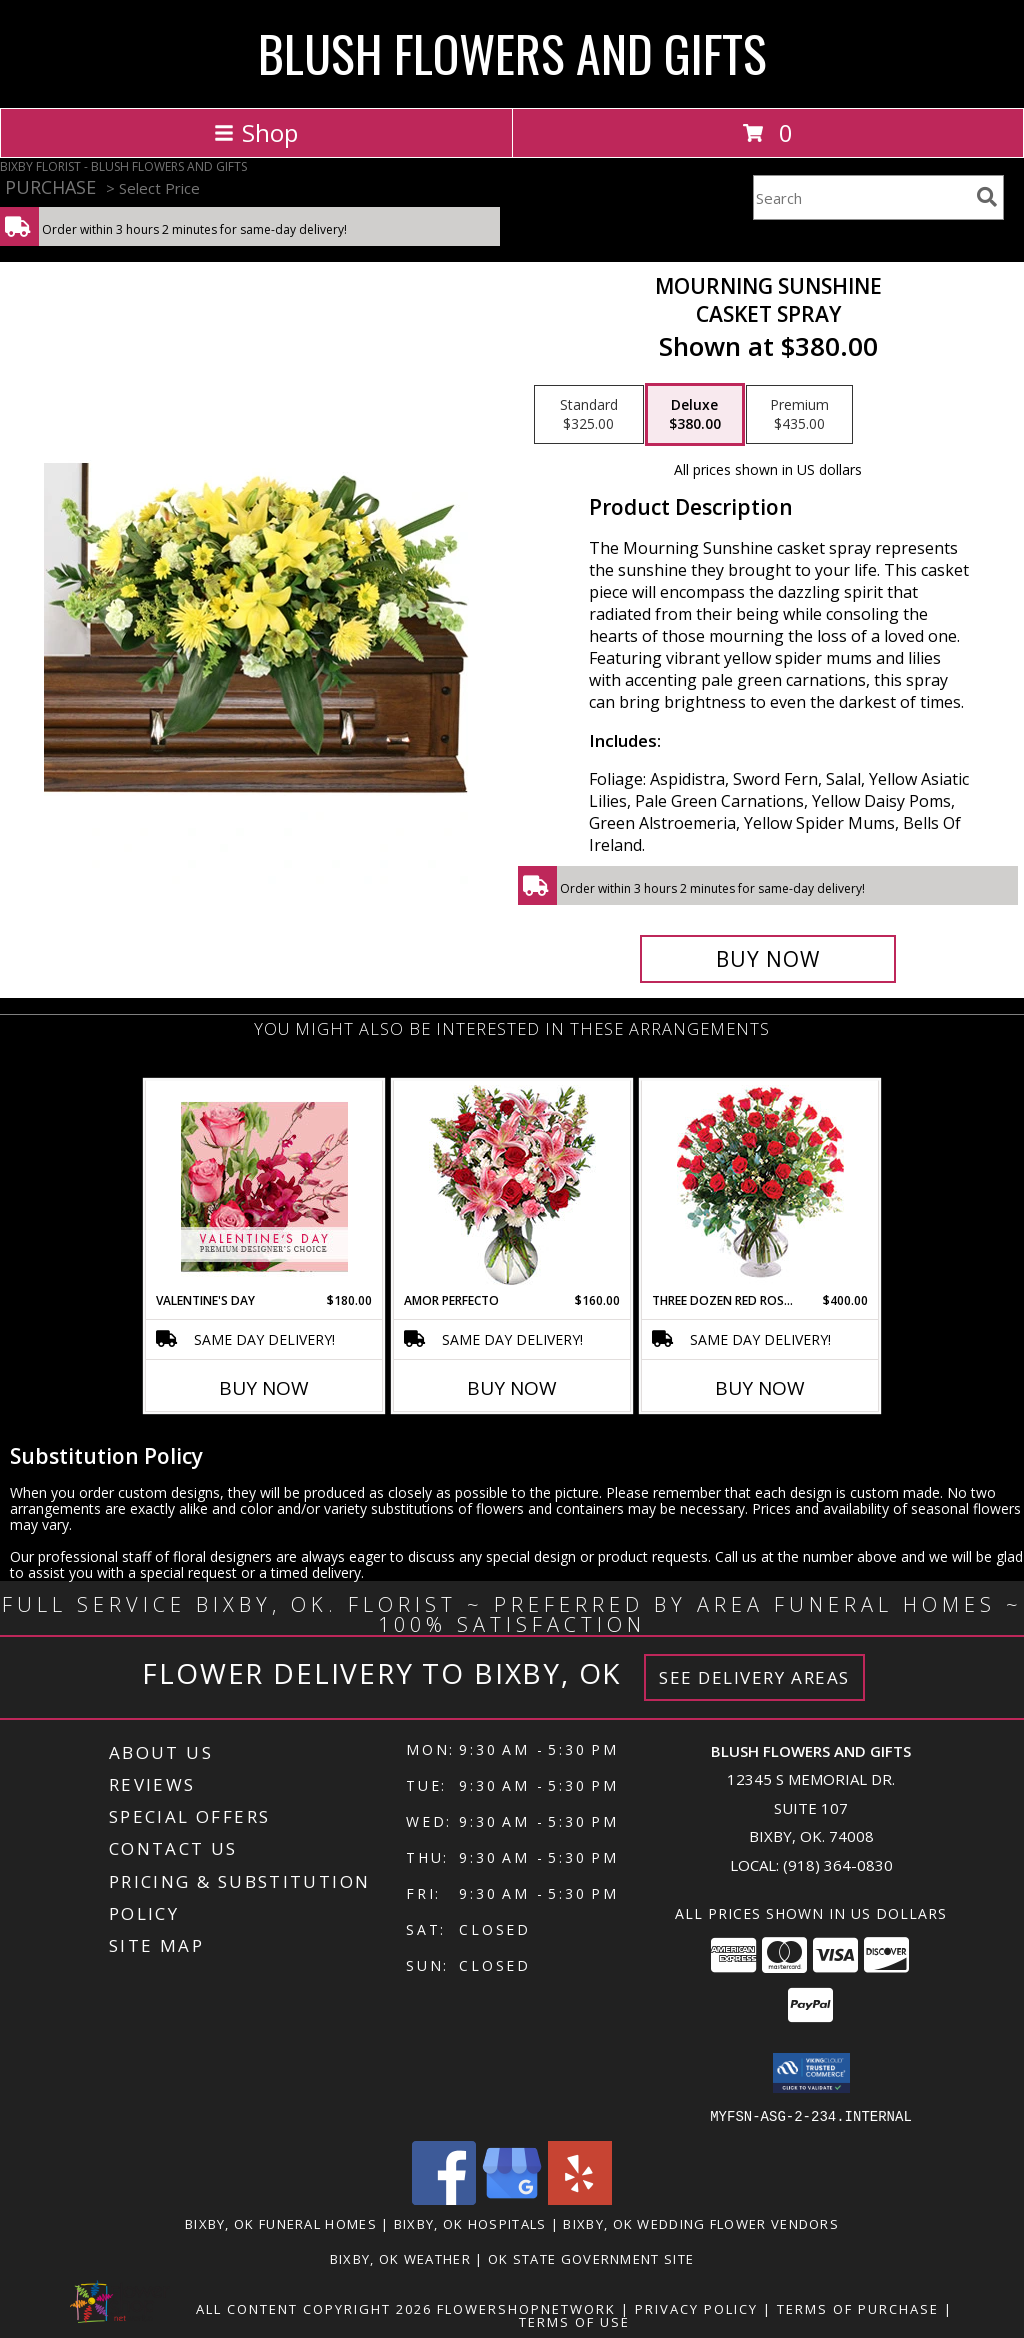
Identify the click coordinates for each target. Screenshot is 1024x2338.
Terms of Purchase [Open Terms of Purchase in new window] (858, 2308)
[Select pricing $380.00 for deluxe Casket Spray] (695, 415)
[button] (811, 2073)
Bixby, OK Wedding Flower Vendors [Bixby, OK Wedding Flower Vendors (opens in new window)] (701, 2223)
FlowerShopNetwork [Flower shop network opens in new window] (526, 2308)
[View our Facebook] (444, 2198)
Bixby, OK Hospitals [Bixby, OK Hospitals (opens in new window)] (470, 2223)
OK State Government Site (591, 2258)
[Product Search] (861, 197)
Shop (256, 132)
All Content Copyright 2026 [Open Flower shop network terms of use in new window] (314, 2308)
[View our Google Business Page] (512, 2198)
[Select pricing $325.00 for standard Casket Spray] (589, 415)
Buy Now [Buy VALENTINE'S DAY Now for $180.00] (264, 1388)
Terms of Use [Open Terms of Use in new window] (574, 2321)
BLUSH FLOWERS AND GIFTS (512, 52)
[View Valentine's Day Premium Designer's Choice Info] (264, 1186)
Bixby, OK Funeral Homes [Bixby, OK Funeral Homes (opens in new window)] (281, 2223)
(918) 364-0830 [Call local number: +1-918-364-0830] (838, 1865)
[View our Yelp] (580, 2198)
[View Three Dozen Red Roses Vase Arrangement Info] (760, 1186)
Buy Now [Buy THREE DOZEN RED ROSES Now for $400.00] (760, 1388)
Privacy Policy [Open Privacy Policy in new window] (696, 2308)
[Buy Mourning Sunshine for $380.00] (768, 959)
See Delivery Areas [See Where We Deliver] (754, 1677)
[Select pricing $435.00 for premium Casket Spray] (799, 415)
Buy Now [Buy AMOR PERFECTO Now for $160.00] (512, 1388)
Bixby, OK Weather (400, 2258)
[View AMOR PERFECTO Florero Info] (512, 1186)
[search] (987, 197)
